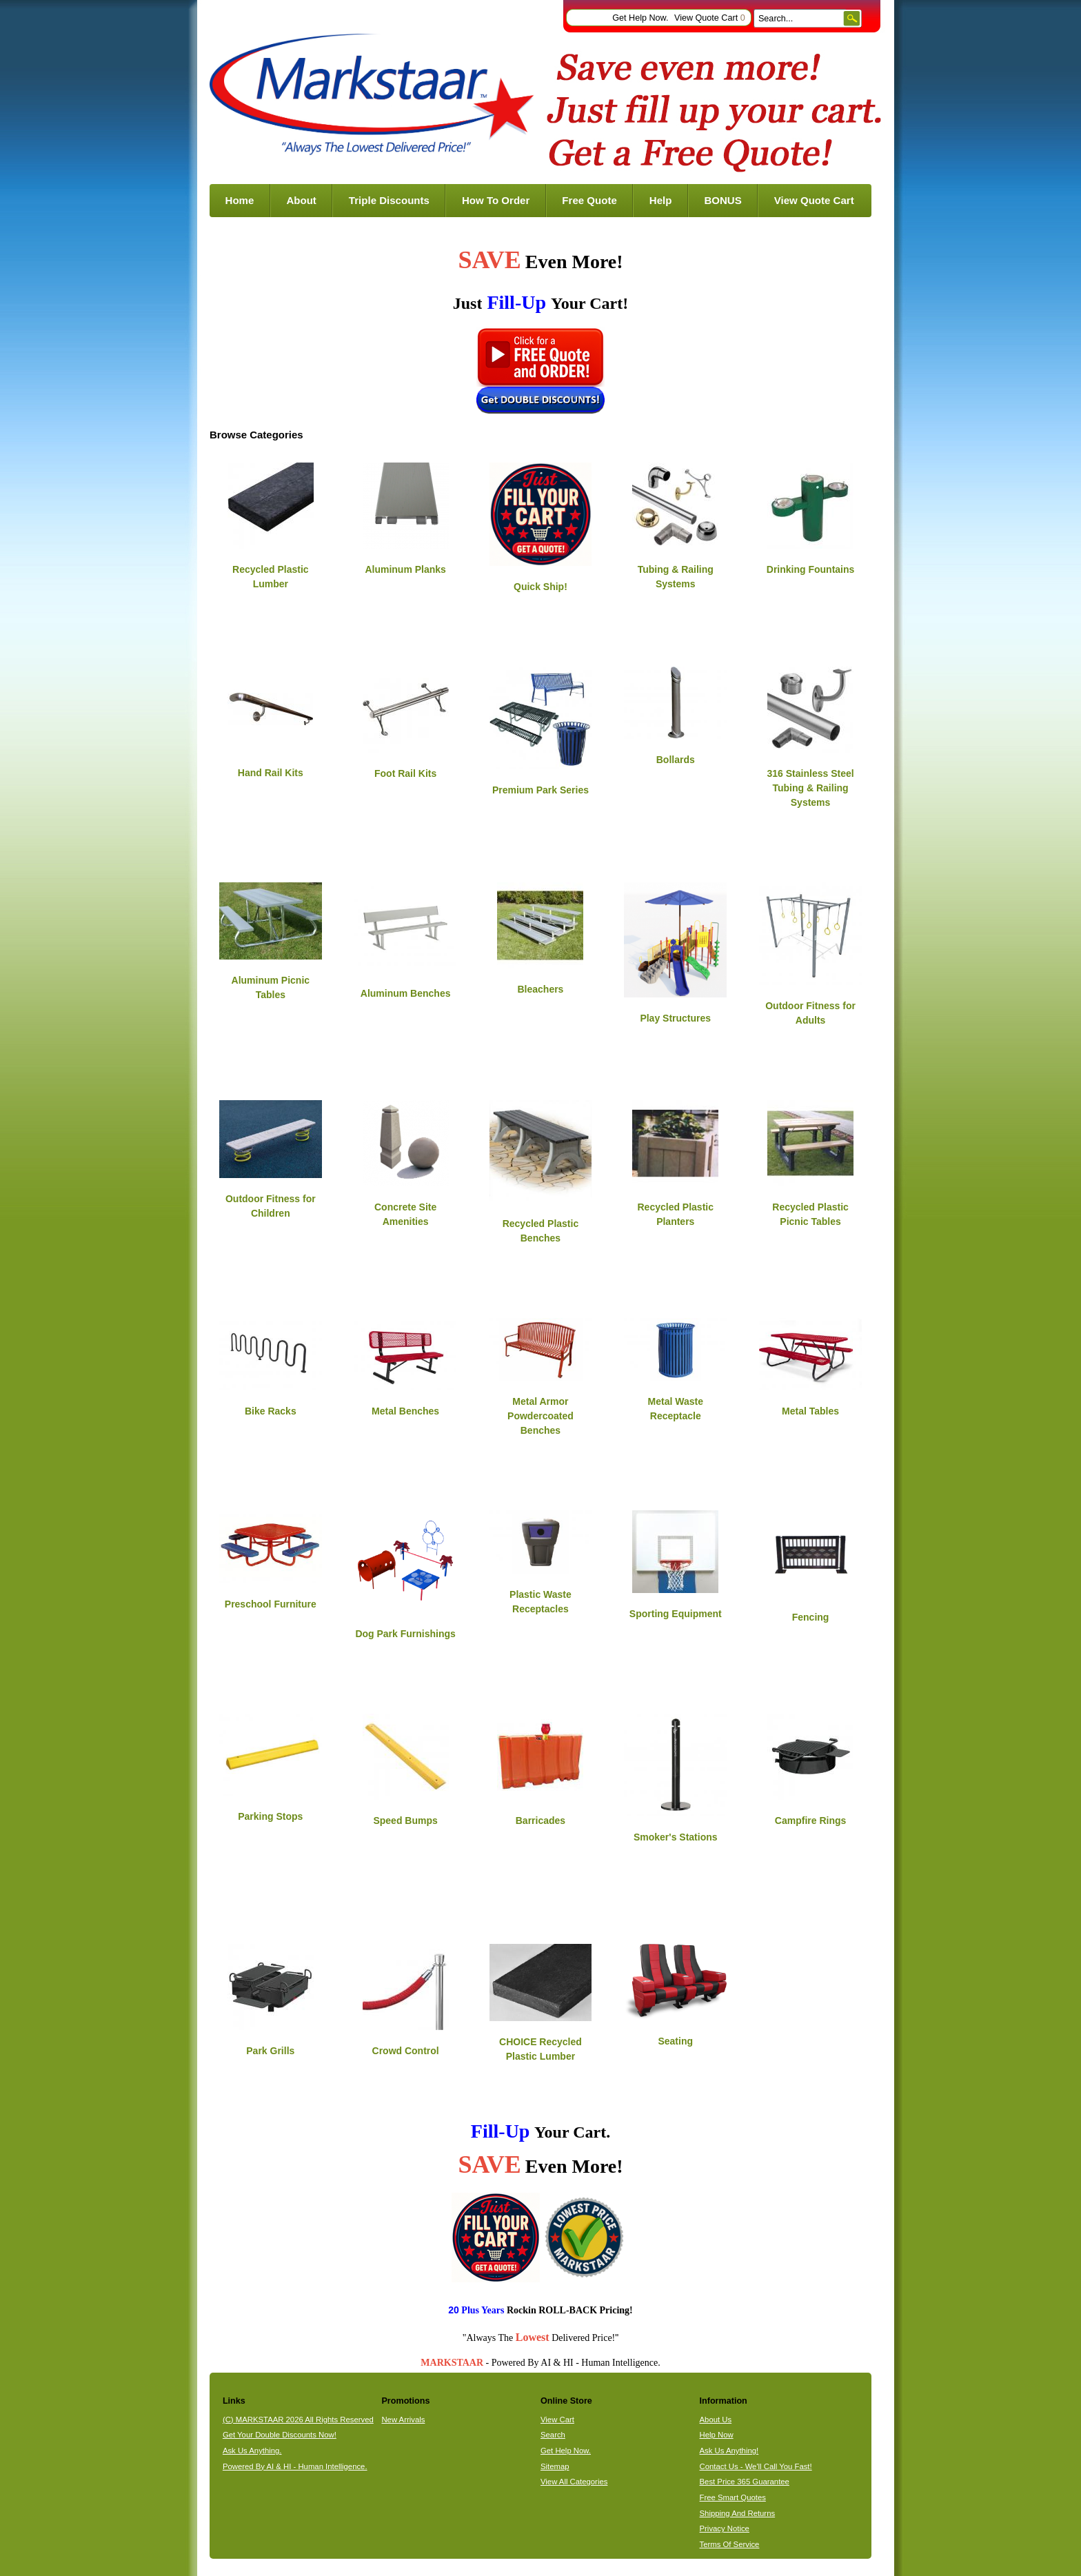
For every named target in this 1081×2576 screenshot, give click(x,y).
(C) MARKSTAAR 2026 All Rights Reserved (298, 2419)
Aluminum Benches (406, 993)
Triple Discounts (389, 200)
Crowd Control (405, 2050)
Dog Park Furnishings (405, 1633)
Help (660, 200)
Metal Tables (810, 1411)
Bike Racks (270, 1411)
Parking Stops (270, 1816)
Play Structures (675, 1018)
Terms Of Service (730, 2544)
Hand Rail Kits (270, 772)
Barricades (540, 1820)
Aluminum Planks (405, 569)
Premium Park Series (540, 789)
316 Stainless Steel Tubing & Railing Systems (810, 788)
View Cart (557, 2419)
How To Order (495, 200)
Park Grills (270, 2050)
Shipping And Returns (738, 2513)
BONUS (722, 200)
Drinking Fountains (811, 569)
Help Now (717, 2435)
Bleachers (540, 989)
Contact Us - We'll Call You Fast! (756, 2466)
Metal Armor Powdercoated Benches (540, 1416)
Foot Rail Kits (405, 773)
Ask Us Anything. (252, 2450)
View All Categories (573, 2481)
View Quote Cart (709, 18)
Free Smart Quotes (733, 2497)
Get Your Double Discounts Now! (279, 2435)
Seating (675, 2041)
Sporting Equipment (675, 1613)
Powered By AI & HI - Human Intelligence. (295, 2466)
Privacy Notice (724, 2528)
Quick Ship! (540, 586)
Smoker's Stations (676, 1837)
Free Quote (589, 200)
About (301, 200)
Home (239, 200)
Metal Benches (405, 1411)
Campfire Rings (810, 1820)
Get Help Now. (640, 18)
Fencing (810, 1617)
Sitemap (554, 2466)
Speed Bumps (405, 1820)
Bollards (675, 759)
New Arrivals (403, 2419)
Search (552, 2435)
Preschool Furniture (270, 1604)
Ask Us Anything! (729, 2450)
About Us (716, 2419)
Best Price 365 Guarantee (744, 2481)
